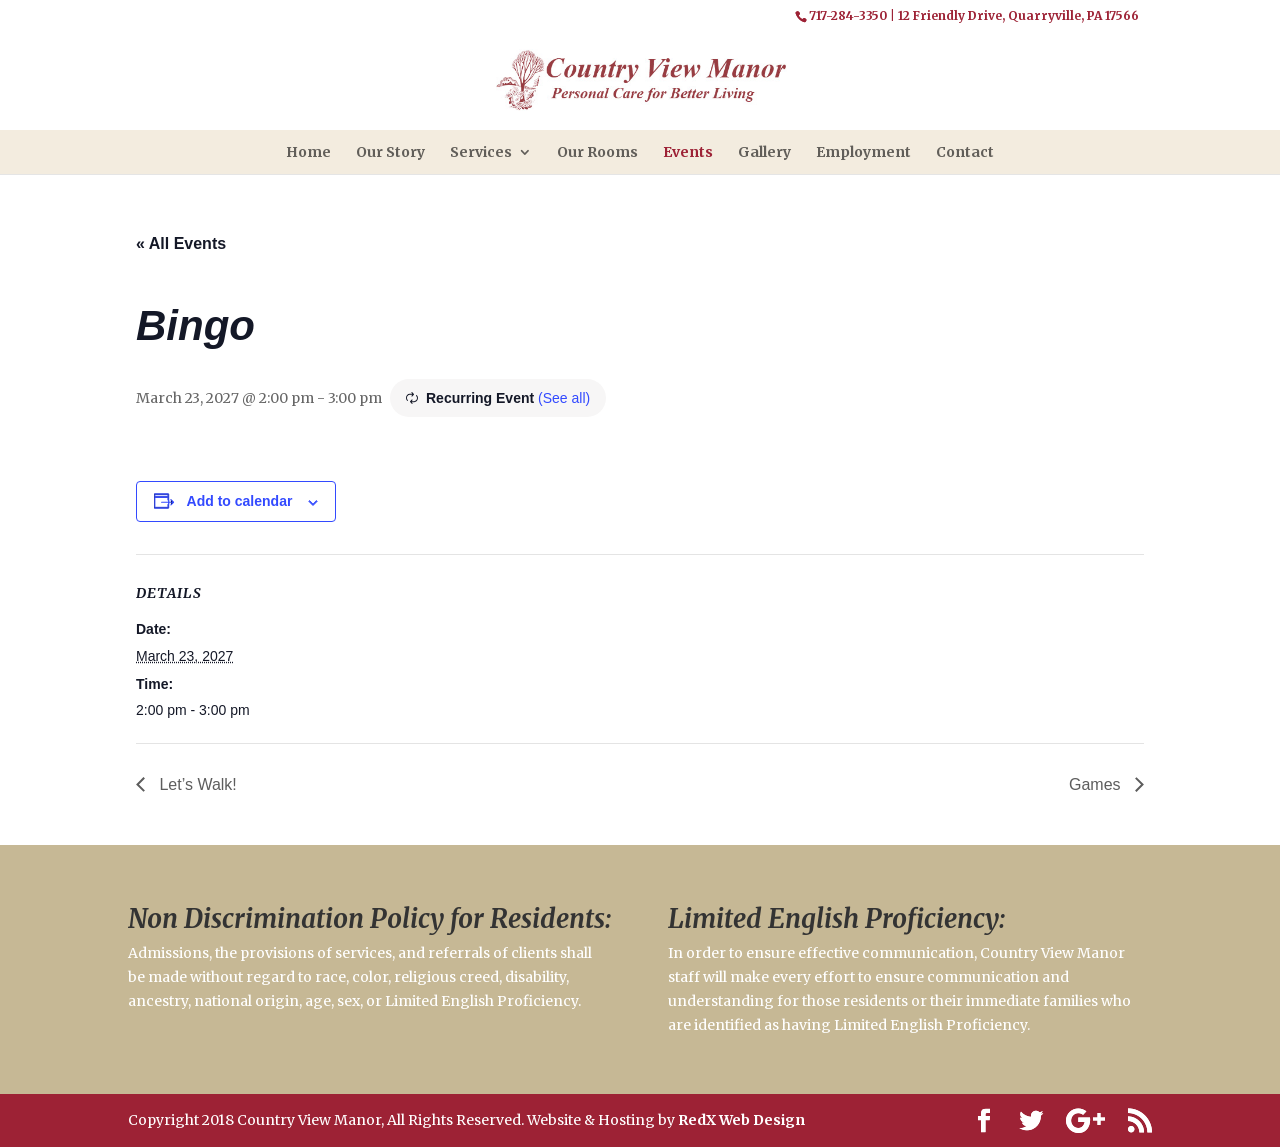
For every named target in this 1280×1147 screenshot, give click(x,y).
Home (308, 152)
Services (481, 152)
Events (688, 152)
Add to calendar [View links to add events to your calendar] (240, 501)
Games (1097, 784)
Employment (863, 152)
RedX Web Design (741, 1120)
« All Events (181, 243)
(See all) (564, 398)
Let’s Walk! (196, 784)
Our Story (390, 152)
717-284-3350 (848, 15)
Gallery (764, 152)
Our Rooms (597, 152)
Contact (965, 152)
